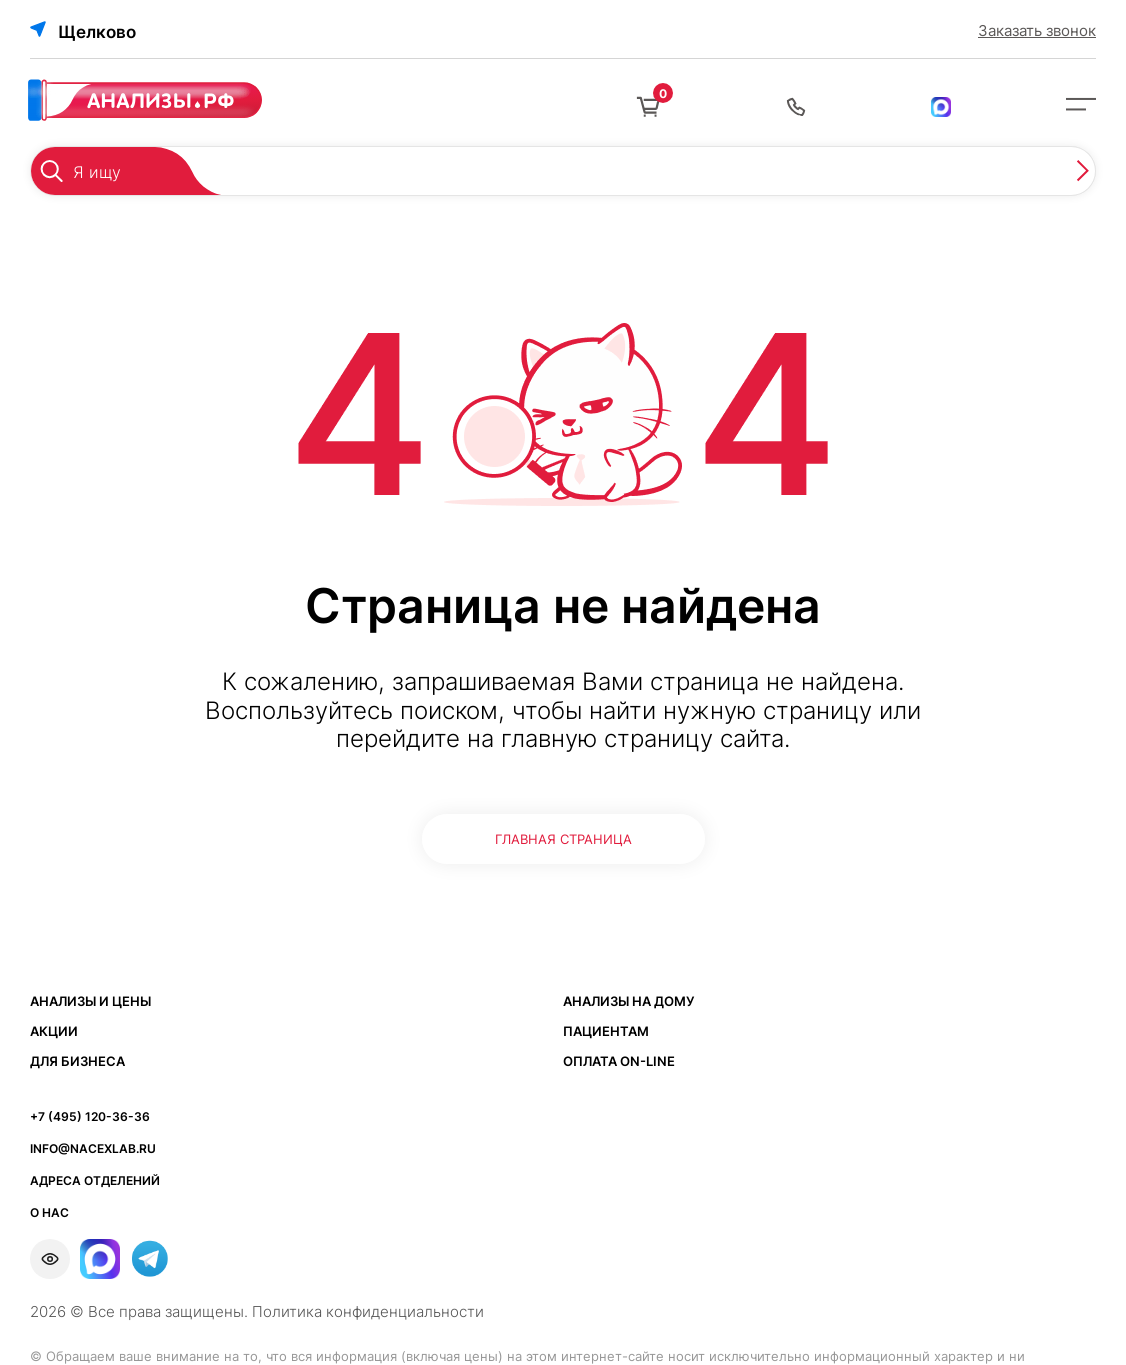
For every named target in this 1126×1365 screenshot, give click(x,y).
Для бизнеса (77, 1061)
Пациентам (606, 1031)
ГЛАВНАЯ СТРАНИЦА (563, 839)
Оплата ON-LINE (619, 1061)
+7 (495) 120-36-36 (90, 1116)
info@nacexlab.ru (93, 1148)
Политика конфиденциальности (368, 1311)
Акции (54, 1031)
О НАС (49, 1212)
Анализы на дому (629, 1001)
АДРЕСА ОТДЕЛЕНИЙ (95, 1180)
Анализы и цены (90, 1001)
